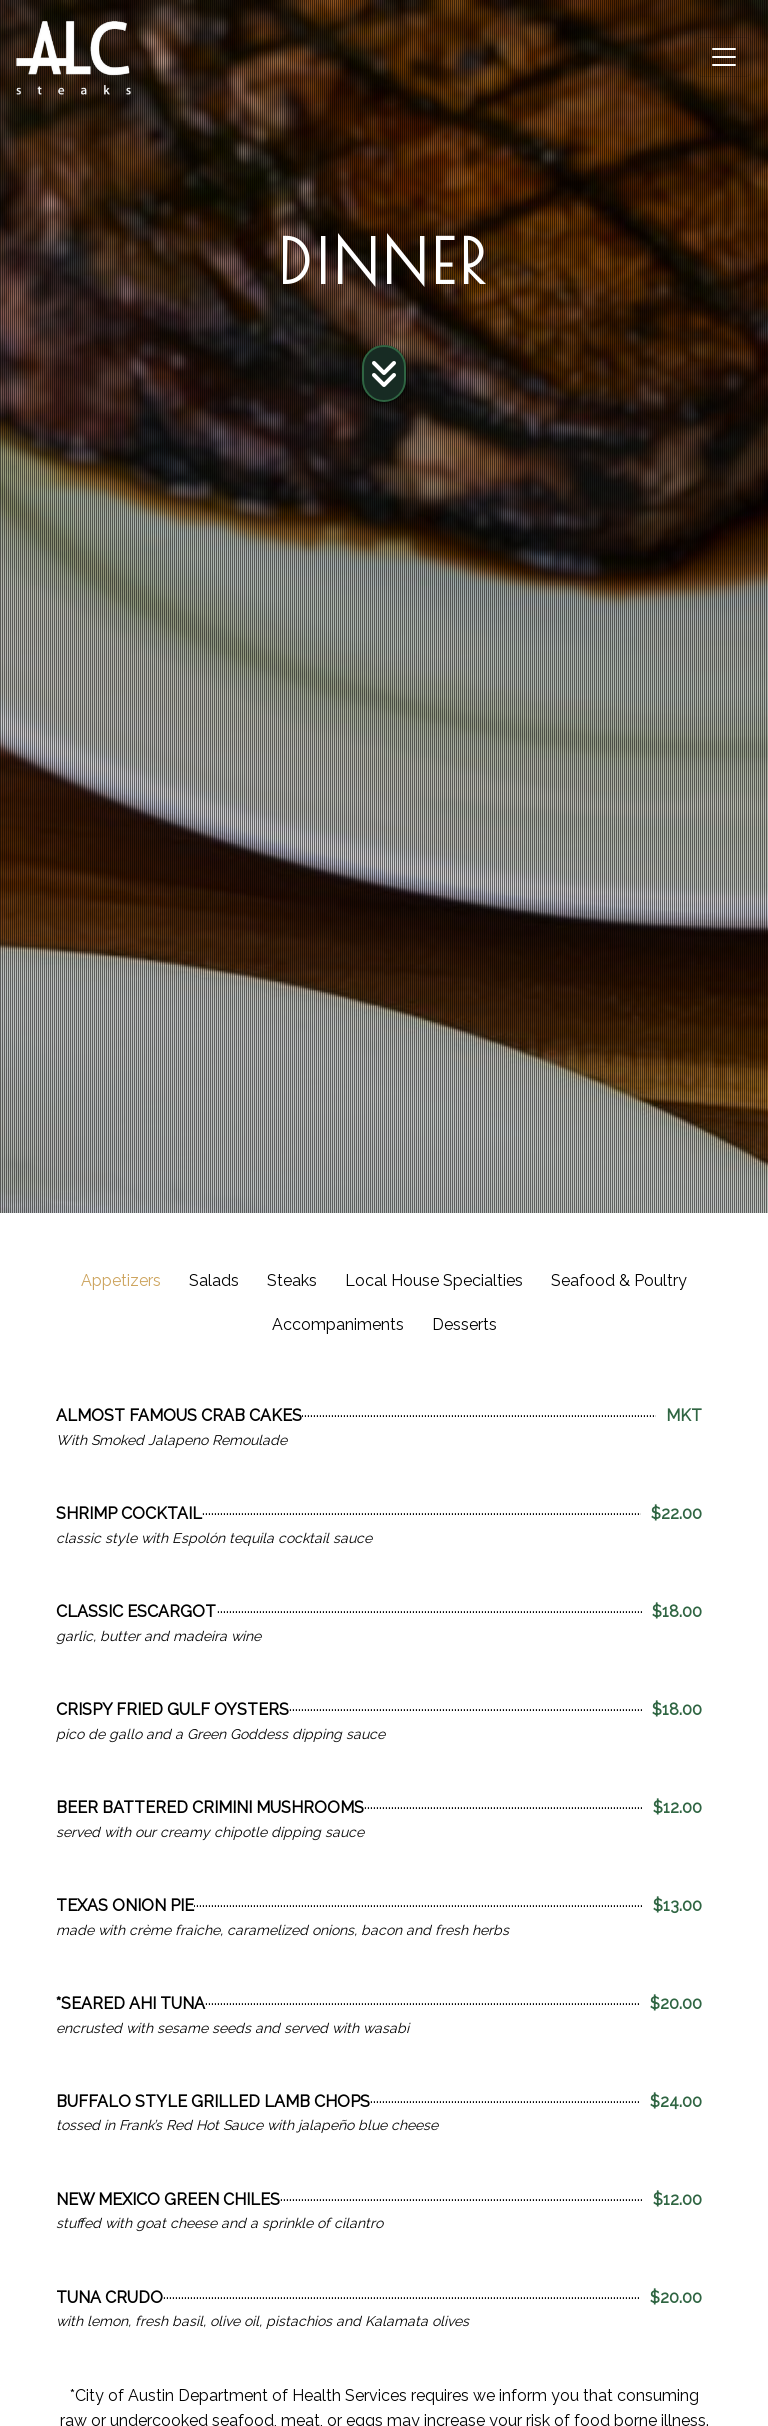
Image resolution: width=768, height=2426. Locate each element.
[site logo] (73, 57)
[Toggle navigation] (724, 57)
